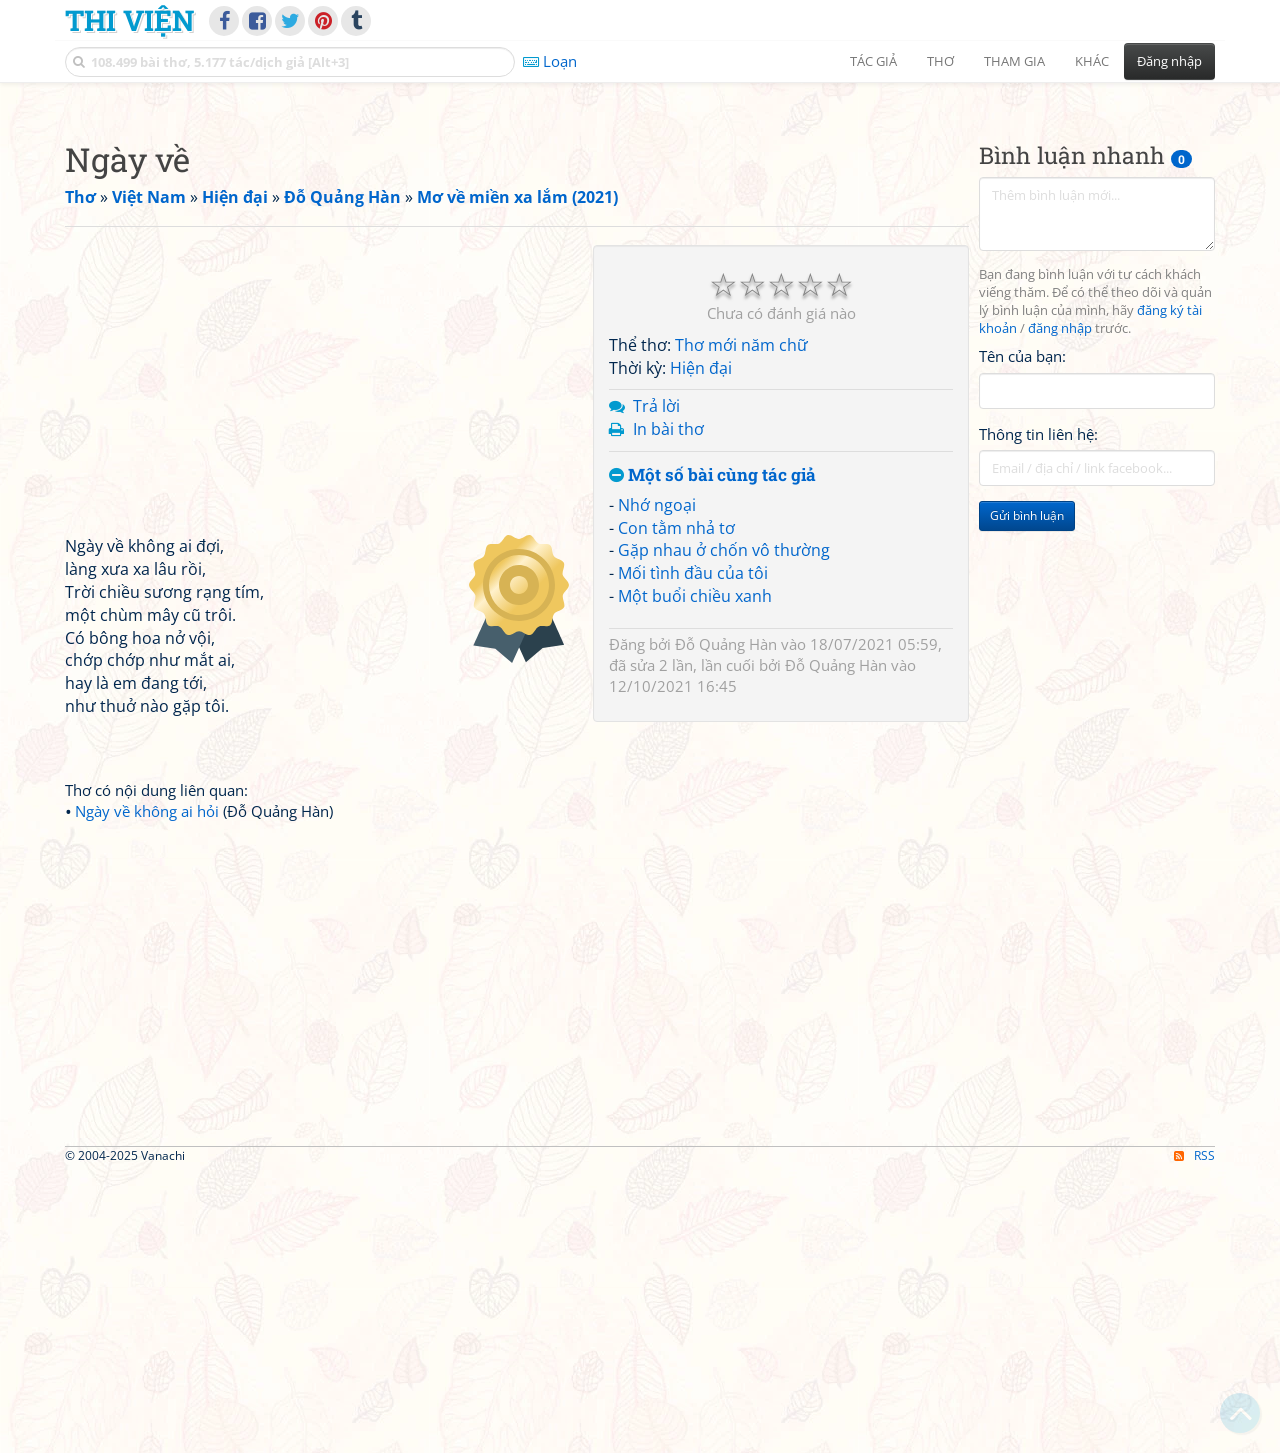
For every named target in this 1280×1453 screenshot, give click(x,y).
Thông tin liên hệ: (1038, 714)
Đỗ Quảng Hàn (726, 924)
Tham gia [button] (1014, 61)
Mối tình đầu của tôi (693, 853)
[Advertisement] (640, 235)
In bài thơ (668, 709)
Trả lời (656, 686)
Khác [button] (1092, 61)
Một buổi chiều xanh (695, 876)
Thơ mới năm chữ (741, 625)
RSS (1194, 1435)
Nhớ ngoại (657, 785)
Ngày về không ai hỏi (147, 1091)
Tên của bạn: (1022, 636)
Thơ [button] (940, 61)
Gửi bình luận (1027, 795)
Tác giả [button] (873, 61)
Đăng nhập (1169, 61)
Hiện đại (701, 648)
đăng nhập (1060, 608)
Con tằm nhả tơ (676, 808)
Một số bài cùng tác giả (712, 755)
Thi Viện (129, 20)
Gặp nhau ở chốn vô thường (724, 830)
